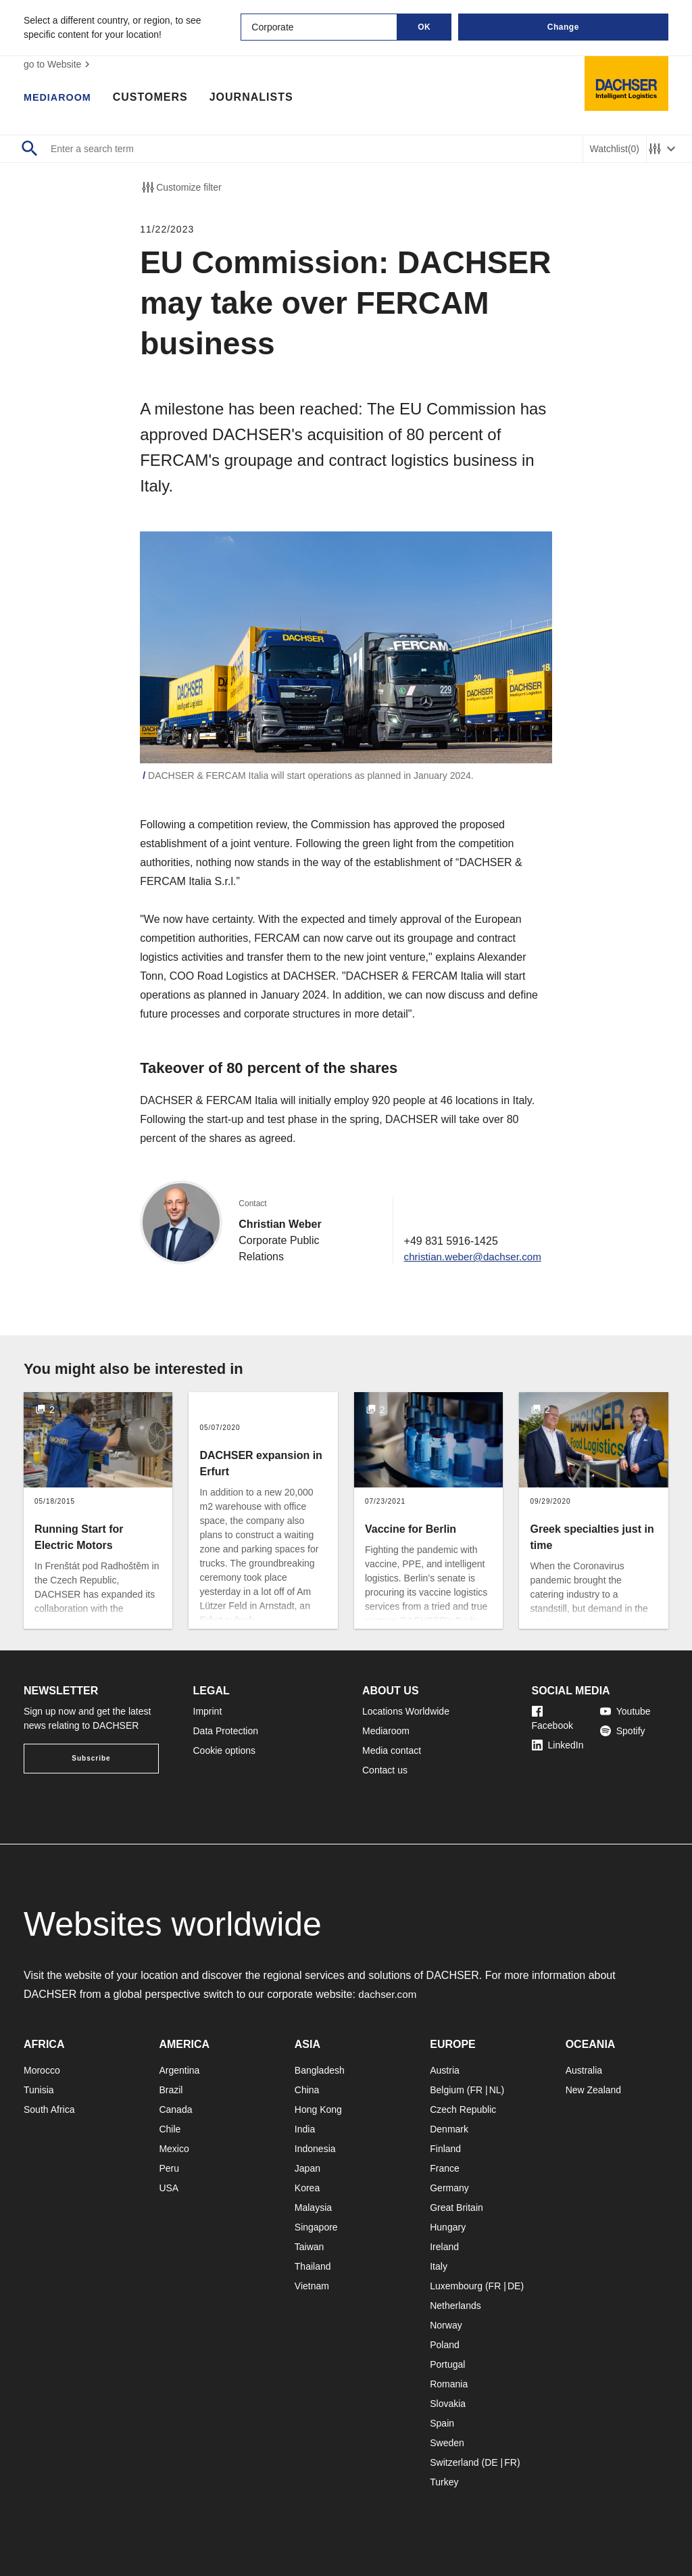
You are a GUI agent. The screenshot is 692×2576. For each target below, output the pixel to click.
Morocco (42, 2070)
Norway (446, 2325)
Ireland (444, 2246)
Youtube (625, 1711)
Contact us (384, 1770)
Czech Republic (463, 2109)
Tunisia (39, 2089)
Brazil (170, 2089)
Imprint (207, 1711)
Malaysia (313, 2207)
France (445, 2168)
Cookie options (224, 1750)
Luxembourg (456, 2286)
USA (168, 2188)
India (305, 2129)
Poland (445, 2344)
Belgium (447, 2089)
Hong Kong (318, 2109)
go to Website (58, 64)
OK (424, 27)
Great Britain (456, 2207)
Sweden (447, 2442)
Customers (157, 98)
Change (563, 27)
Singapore (316, 2227)
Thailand (313, 2266)
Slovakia (448, 2403)
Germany (449, 2188)
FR (476, 2089)
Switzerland (454, 2462)
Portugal (447, 2364)
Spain (442, 2423)
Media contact (391, 1750)
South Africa (49, 2109)
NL (495, 2089)
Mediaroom (61, 98)
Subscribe (91, 1758)
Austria (445, 2070)
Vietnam (312, 2286)
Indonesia (315, 2148)
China (307, 2089)
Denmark (449, 2129)
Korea (307, 2188)
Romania (449, 2384)
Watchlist (614, 149)
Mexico (174, 2148)
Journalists (258, 98)
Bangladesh (320, 2070)
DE (514, 2286)
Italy (438, 2266)
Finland (445, 2148)
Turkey (444, 2482)
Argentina (179, 2070)
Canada (175, 2109)
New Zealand (594, 2089)
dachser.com (389, 1994)
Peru (169, 2168)
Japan (307, 2168)
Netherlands (455, 2305)
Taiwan (309, 2246)
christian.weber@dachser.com (468, 1256)
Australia (584, 2070)
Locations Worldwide (405, 1711)
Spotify (622, 1730)
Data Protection (226, 1730)
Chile (169, 2129)
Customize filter (180, 187)
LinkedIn (558, 1745)
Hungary (448, 2227)
